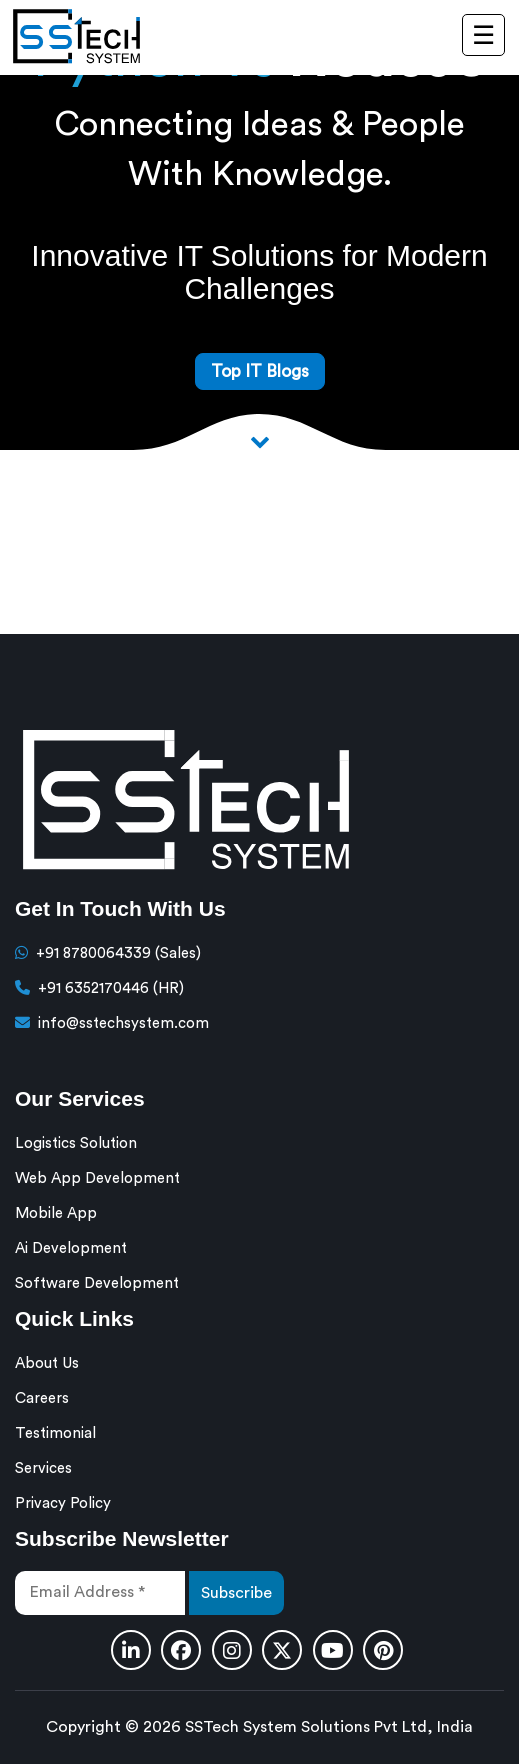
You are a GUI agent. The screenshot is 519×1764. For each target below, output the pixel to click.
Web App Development (97, 1178)
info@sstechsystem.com (123, 1023)
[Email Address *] (100, 1593)
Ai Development (71, 1248)
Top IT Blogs (260, 371)
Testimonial (55, 1433)
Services (43, 1468)
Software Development (97, 1283)
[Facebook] (181, 1650)
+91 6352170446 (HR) (111, 988)
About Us (47, 1363)
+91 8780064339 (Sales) (118, 953)
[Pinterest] (383, 1650)
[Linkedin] (131, 1650)
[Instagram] (232, 1650)
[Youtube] (333, 1650)
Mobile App (56, 1213)
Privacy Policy (63, 1503)
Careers (42, 1398)
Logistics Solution (76, 1143)
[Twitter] (282, 1650)
